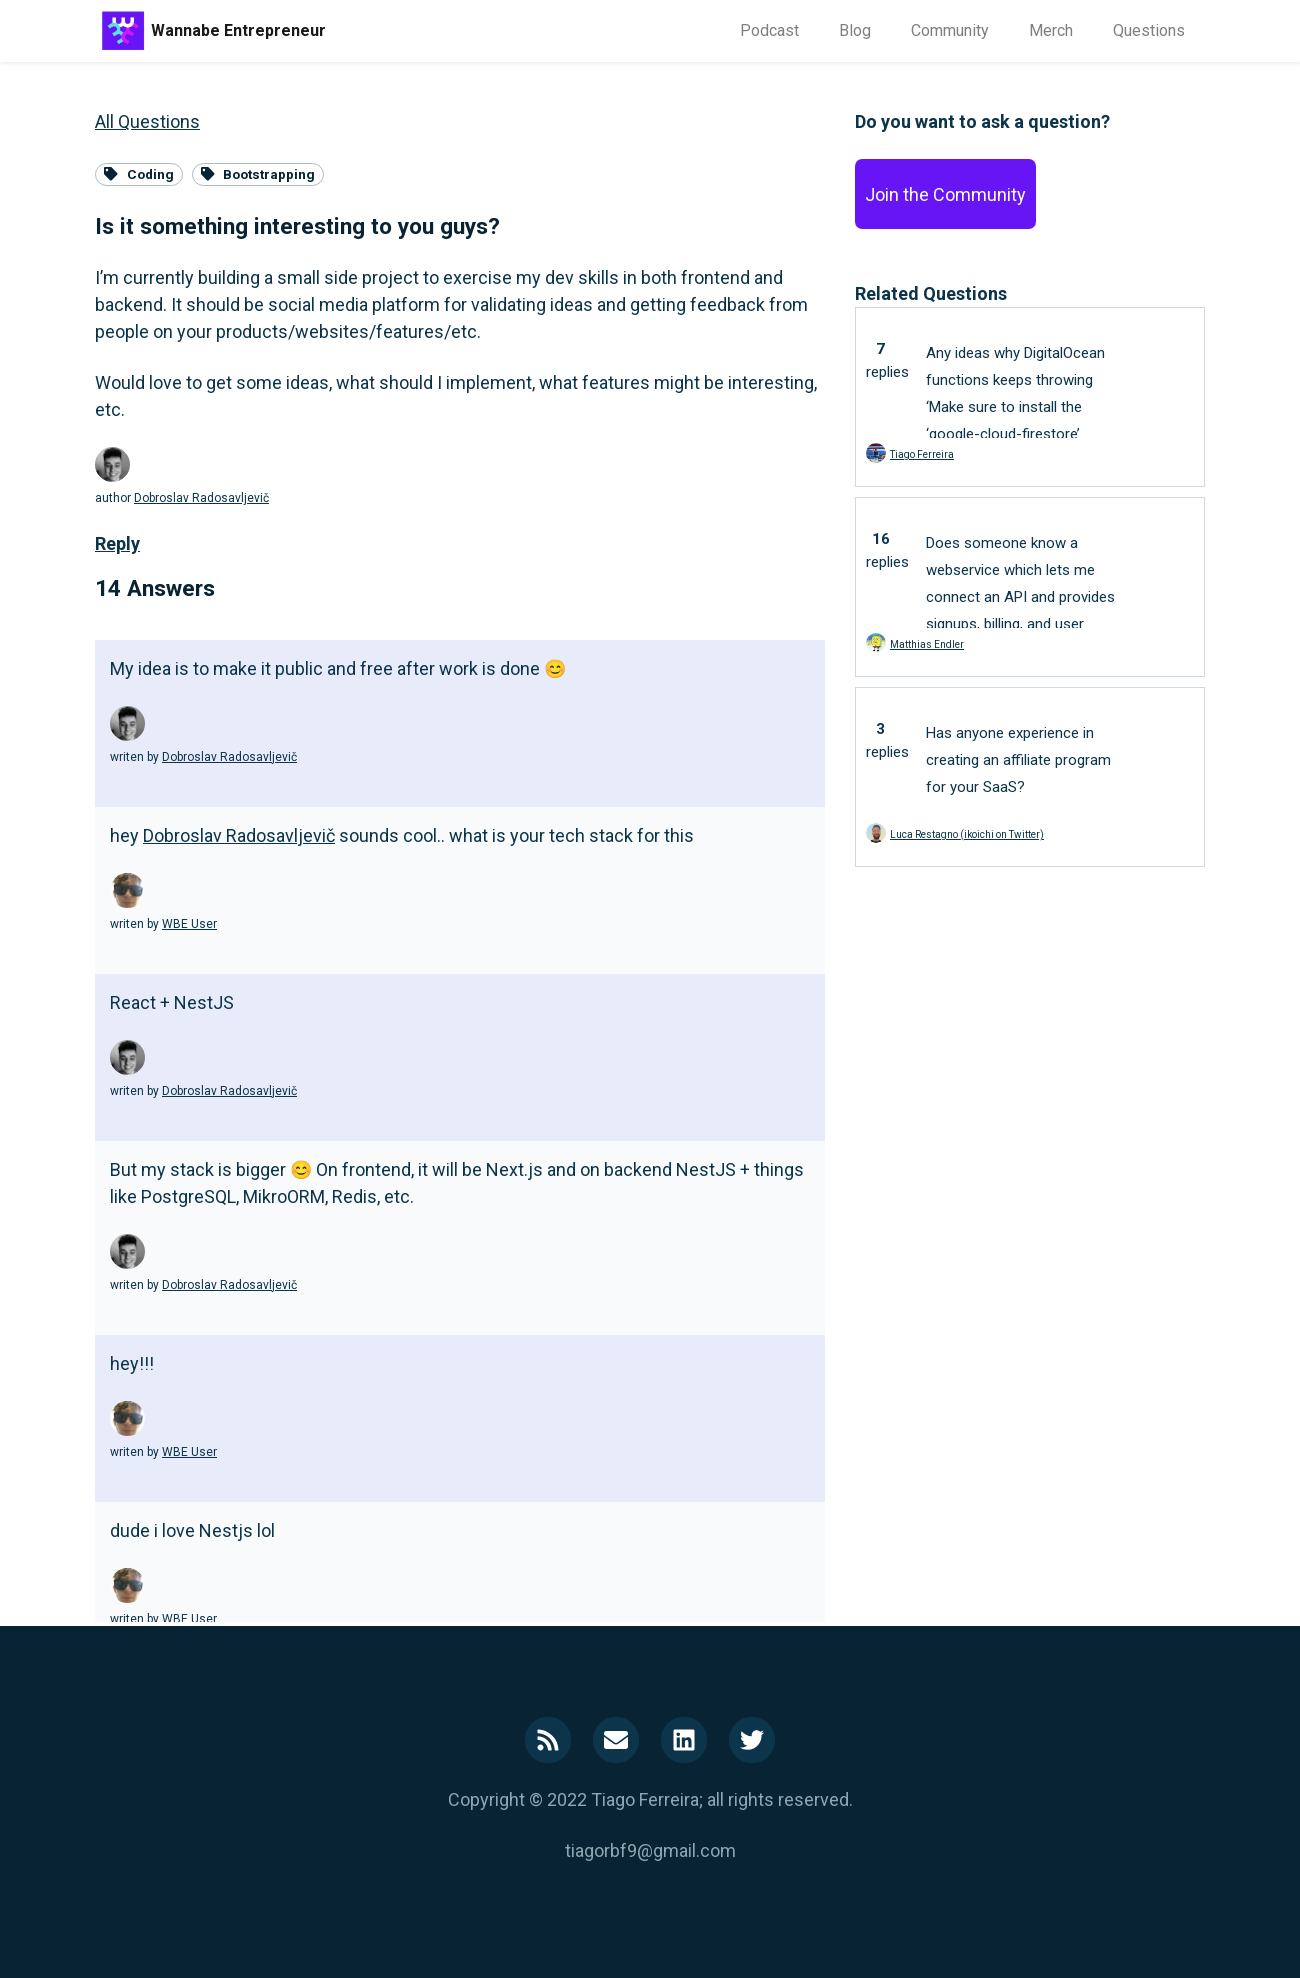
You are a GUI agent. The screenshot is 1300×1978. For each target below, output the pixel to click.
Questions (1149, 30)
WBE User (189, 924)
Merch (1051, 30)
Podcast (769, 30)
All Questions (147, 121)
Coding (139, 174)
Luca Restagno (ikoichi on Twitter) (967, 834)
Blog (855, 30)
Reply (117, 543)
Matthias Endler (927, 644)
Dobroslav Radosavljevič (201, 498)
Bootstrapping (258, 174)
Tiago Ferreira (922, 454)
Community (950, 30)
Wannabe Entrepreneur (238, 30)
